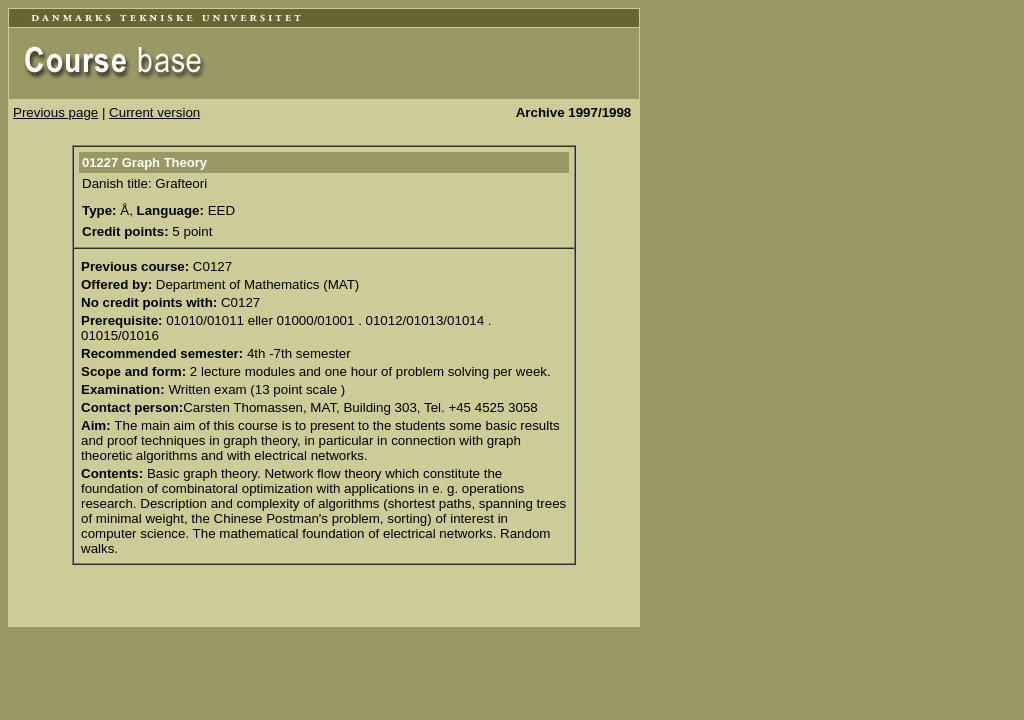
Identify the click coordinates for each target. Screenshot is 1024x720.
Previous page (55, 112)
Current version (154, 112)
